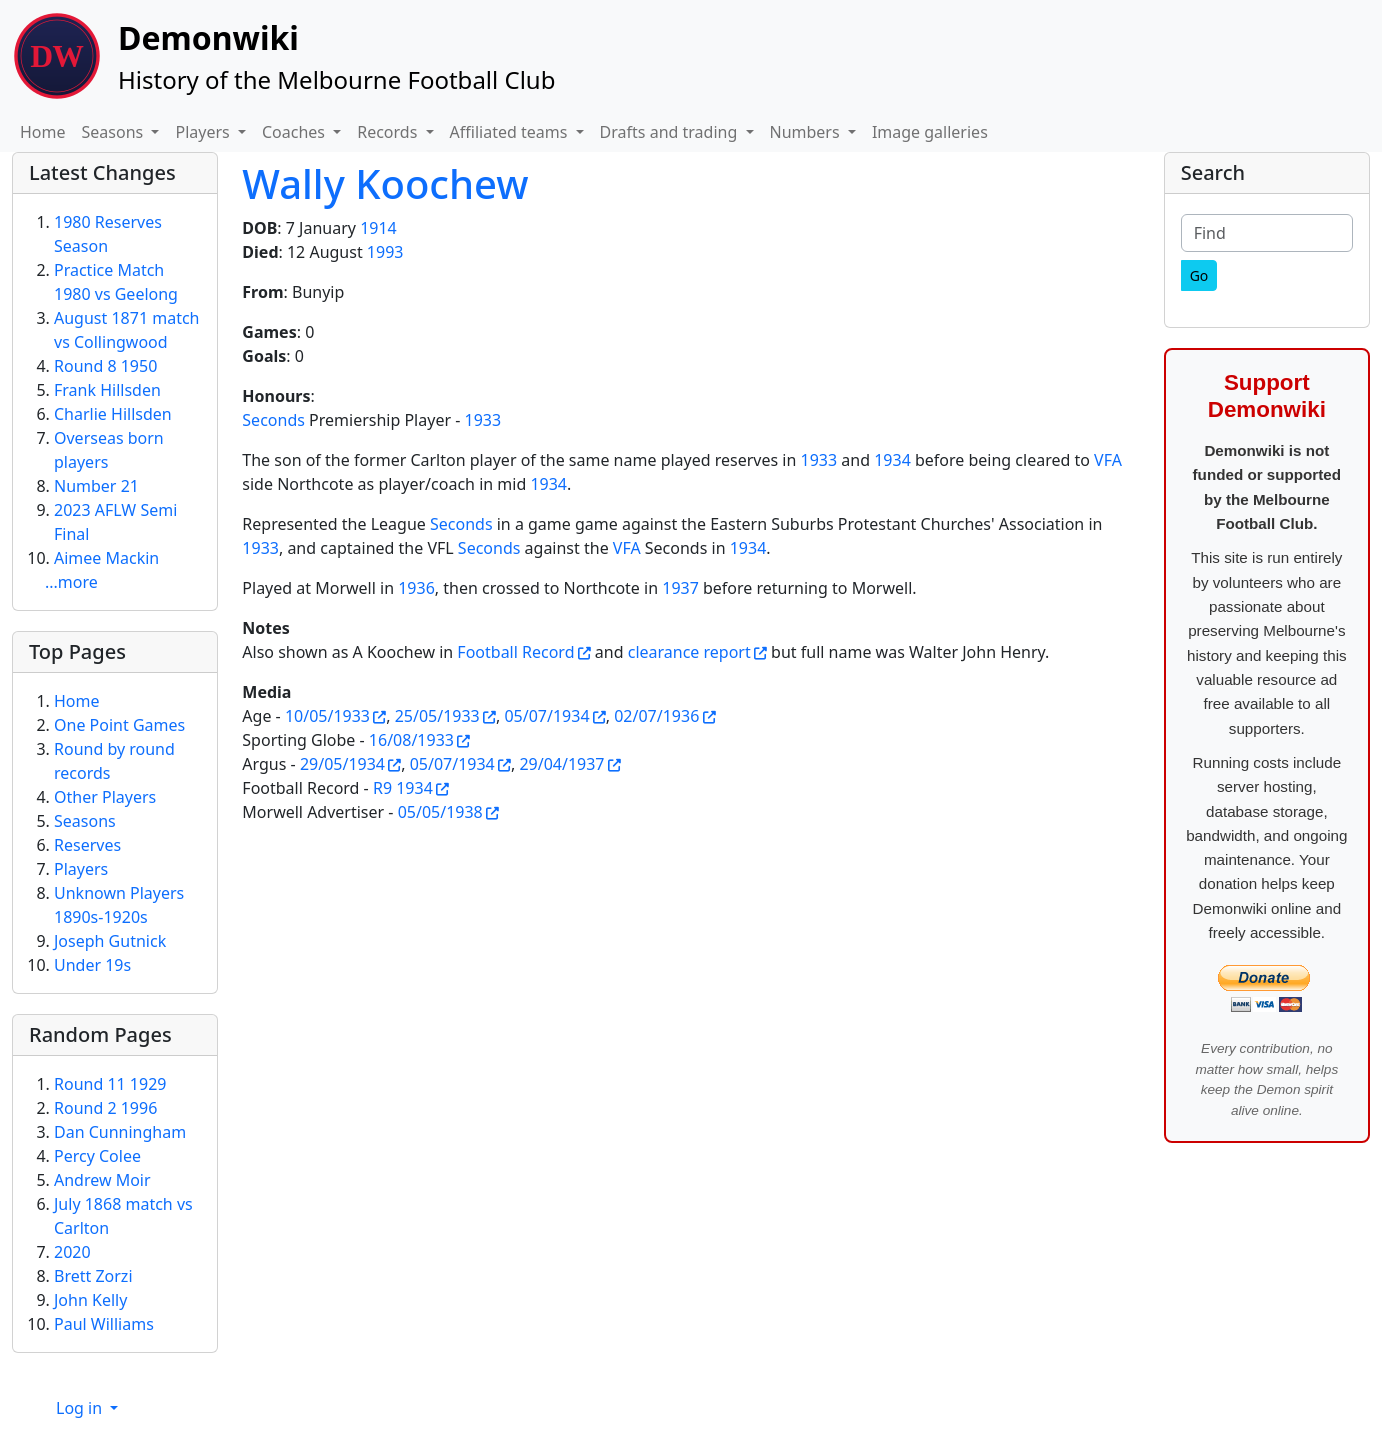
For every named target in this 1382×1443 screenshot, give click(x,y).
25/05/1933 (437, 716)
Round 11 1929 (110, 1084)
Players (81, 869)
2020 (72, 1252)
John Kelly (90, 1300)
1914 (378, 228)
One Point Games (119, 725)
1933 (483, 420)
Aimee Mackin (106, 558)
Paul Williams (104, 1324)
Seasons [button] (115, 132)
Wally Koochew (385, 183)
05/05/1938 (440, 812)
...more (71, 582)
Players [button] (204, 132)
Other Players (105, 797)
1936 (416, 588)
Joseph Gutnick (110, 941)
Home (43, 132)
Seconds (273, 420)
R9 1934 (403, 788)
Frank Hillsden (107, 390)
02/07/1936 (656, 716)
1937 (680, 588)
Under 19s (92, 965)
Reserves (87, 845)
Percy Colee (97, 1156)
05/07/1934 (546, 716)
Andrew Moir (102, 1180)
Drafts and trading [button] (671, 132)
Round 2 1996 (105, 1108)
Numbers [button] (807, 132)
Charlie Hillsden (113, 414)
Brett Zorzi (93, 1276)
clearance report (689, 652)
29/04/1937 (561, 764)
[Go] (1199, 275)
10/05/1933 (327, 716)
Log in (81, 1408)
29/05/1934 (342, 764)
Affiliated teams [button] (511, 132)
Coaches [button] (295, 132)
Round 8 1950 (105, 366)
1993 (385, 252)
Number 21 (96, 486)
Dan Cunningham (120, 1132)
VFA (1108, 460)
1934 (892, 460)
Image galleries (930, 132)
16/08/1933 (411, 740)
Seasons (85, 821)
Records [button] (389, 132)
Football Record (515, 652)
